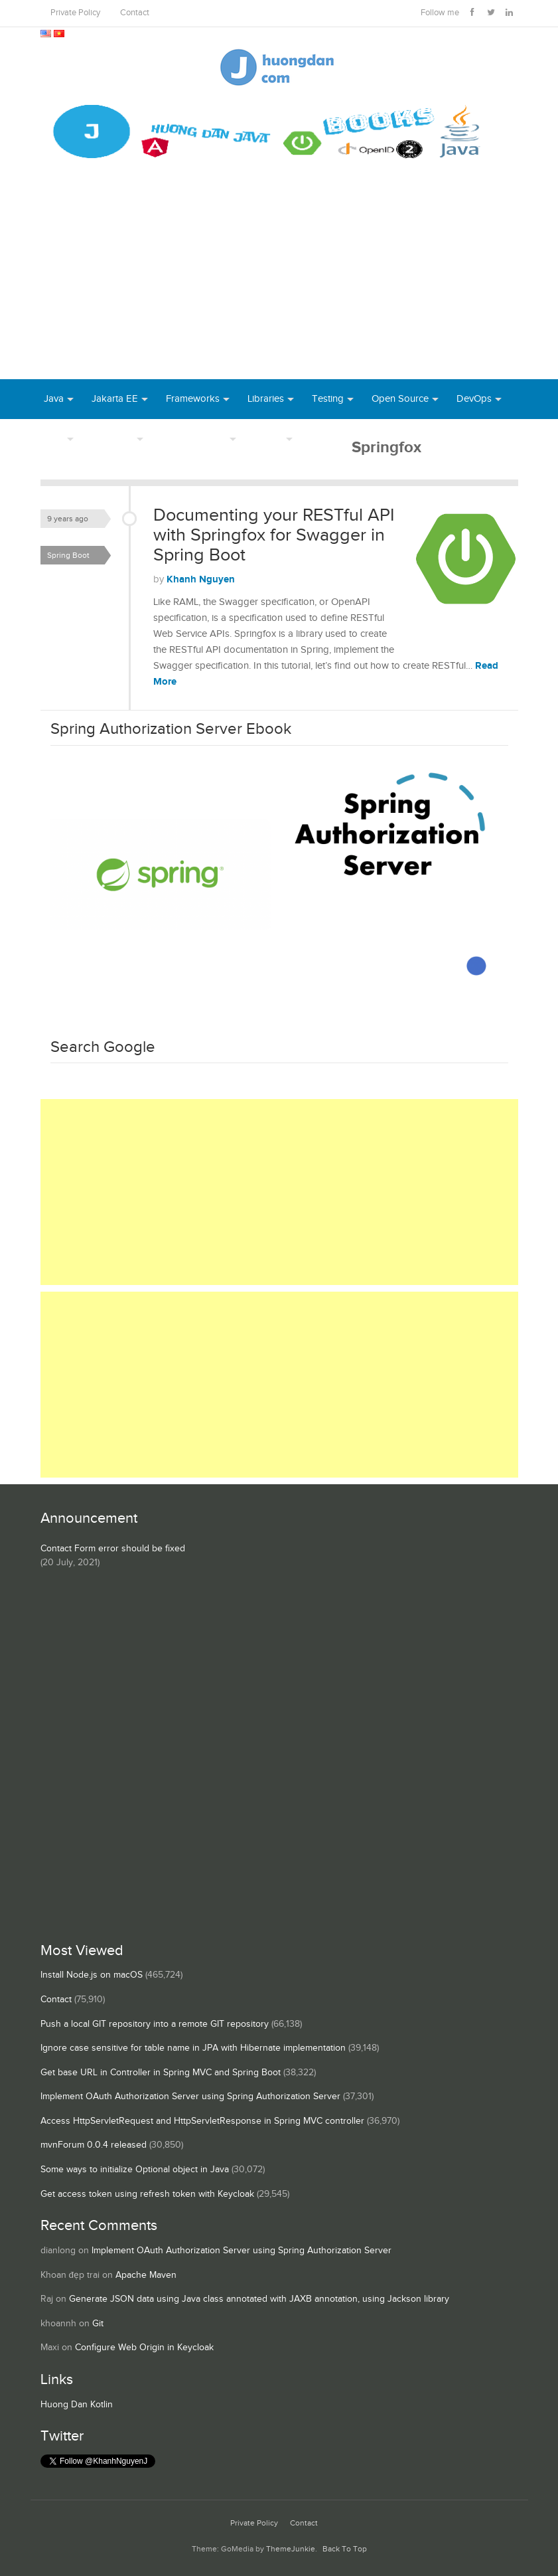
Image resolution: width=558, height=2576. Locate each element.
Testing (328, 398)
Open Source (400, 398)
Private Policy (75, 13)
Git (98, 2323)
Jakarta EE (115, 398)
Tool (54, 438)
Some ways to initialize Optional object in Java (134, 2169)
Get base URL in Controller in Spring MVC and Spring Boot (160, 2072)
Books (324, 438)
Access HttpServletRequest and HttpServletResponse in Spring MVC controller (202, 2121)
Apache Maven (145, 2275)
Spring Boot (68, 555)
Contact (134, 13)
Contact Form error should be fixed (112, 1548)
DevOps (474, 398)
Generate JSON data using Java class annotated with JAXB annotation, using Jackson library (259, 2299)
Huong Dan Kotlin (76, 2404)
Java (54, 398)
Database (112, 438)
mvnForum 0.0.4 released (93, 2145)
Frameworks (193, 398)
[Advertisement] (279, 280)
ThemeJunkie (290, 2549)
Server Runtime (193, 438)
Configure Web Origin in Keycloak (144, 2347)
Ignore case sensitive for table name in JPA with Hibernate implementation (193, 2048)
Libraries (265, 398)
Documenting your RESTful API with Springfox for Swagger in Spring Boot (273, 535)
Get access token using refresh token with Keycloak (147, 2194)
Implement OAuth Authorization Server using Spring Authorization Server (190, 2096)
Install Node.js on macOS (91, 1975)
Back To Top (344, 2549)
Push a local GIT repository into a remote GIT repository (154, 2024)
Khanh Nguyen (201, 579)
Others (268, 438)
